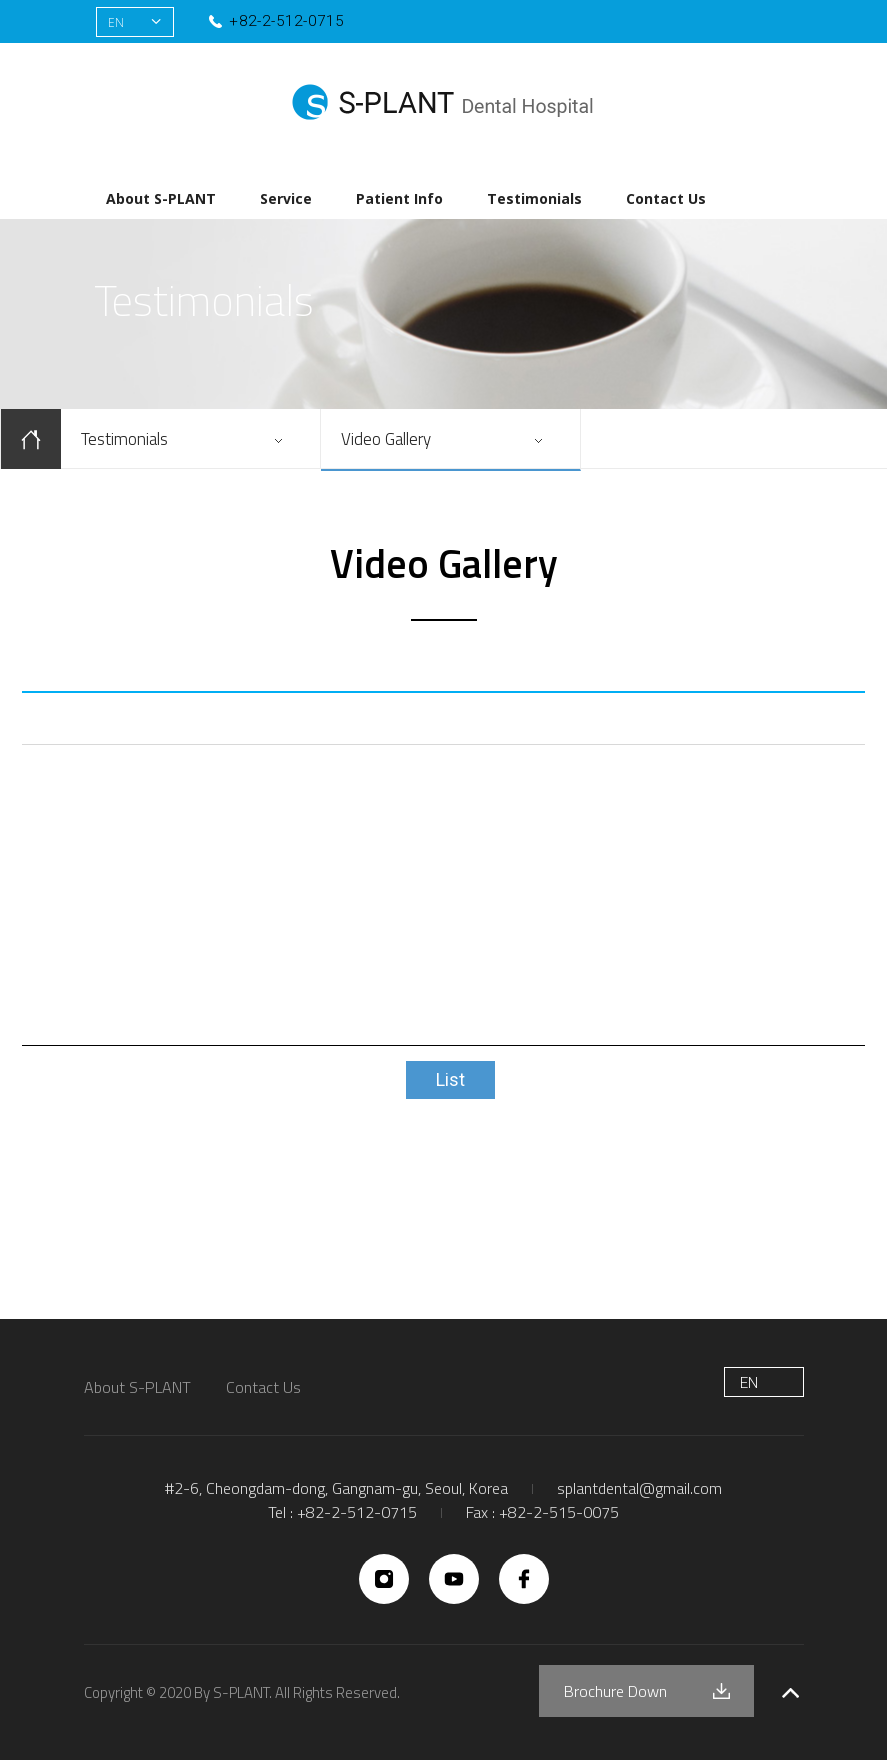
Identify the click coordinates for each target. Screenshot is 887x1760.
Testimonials (534, 198)
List (450, 1079)
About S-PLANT (161, 198)
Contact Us (666, 198)
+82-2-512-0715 (286, 21)
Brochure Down (615, 1691)
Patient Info (399, 198)
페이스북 (721, 22)
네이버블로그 (684, 22)
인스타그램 (758, 22)
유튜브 (795, 22)
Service (286, 198)
